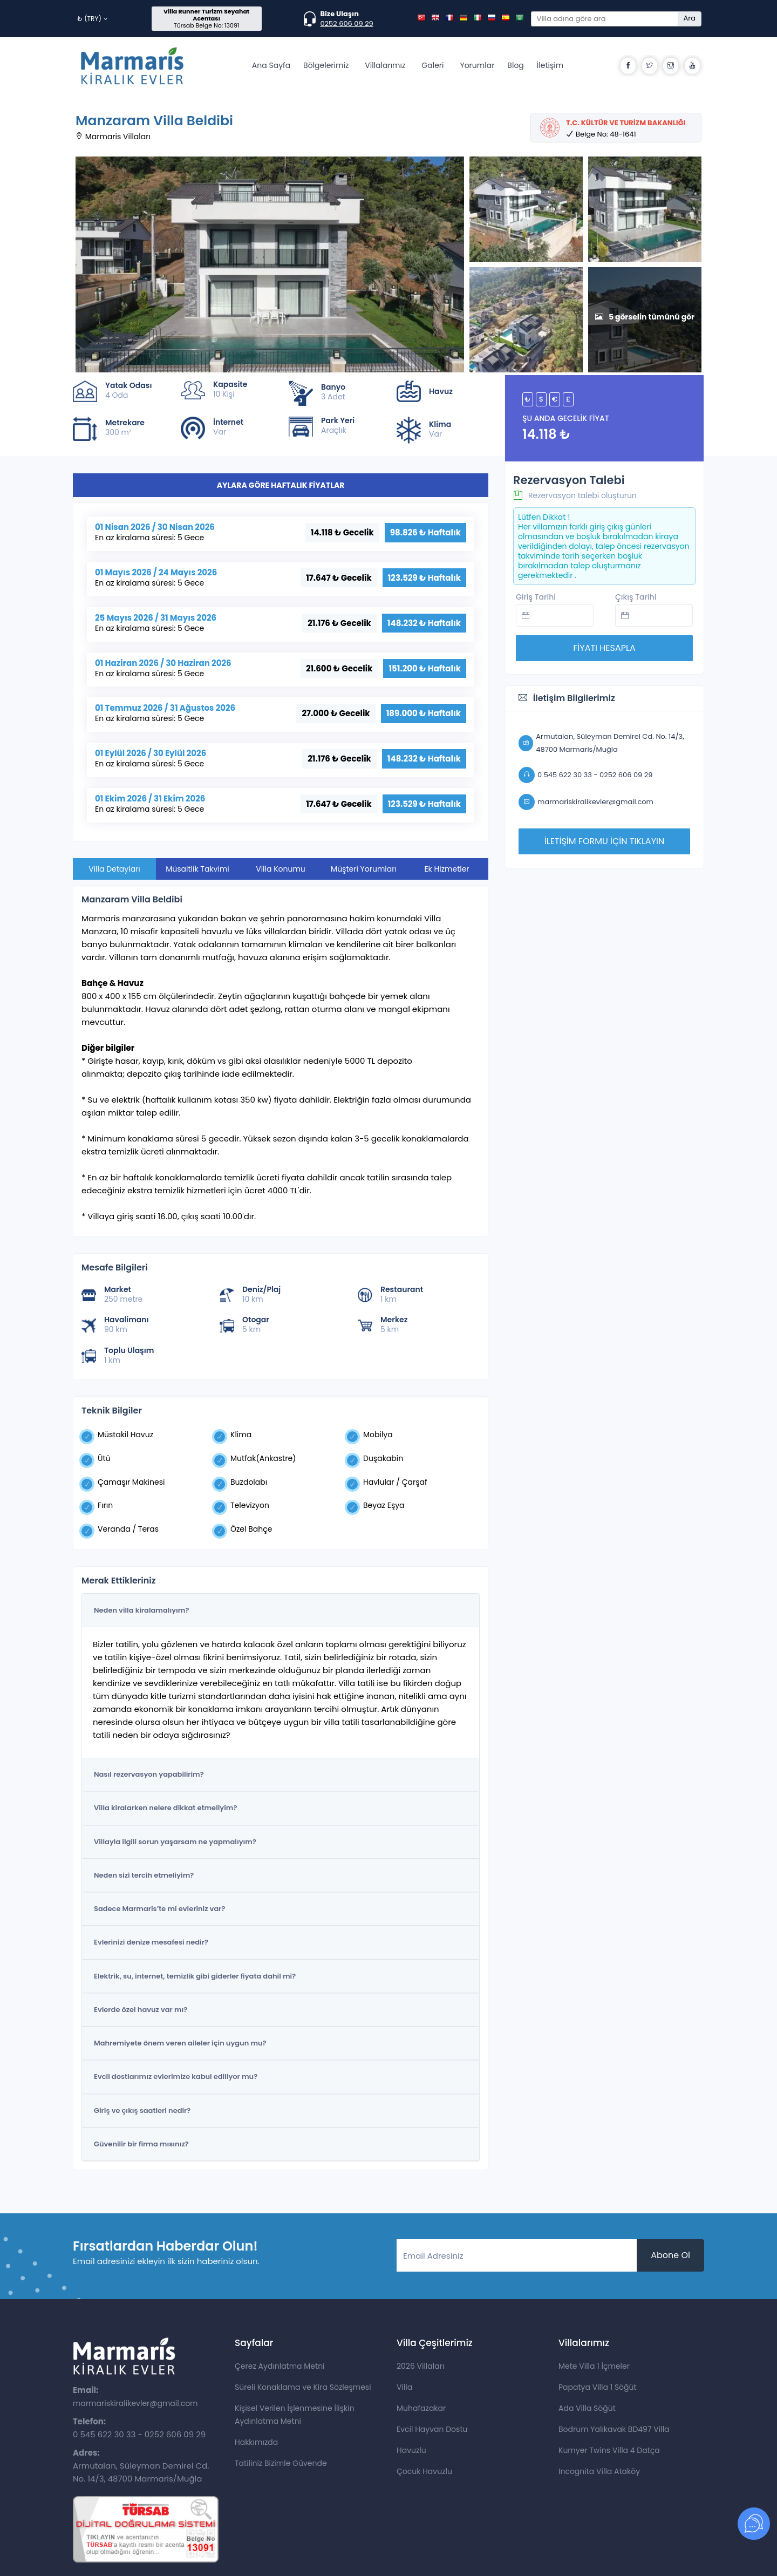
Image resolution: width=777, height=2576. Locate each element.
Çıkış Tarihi (635, 597)
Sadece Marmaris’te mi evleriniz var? (159, 1909)
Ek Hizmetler (446, 869)
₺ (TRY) (92, 18)
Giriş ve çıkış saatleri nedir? (142, 2110)
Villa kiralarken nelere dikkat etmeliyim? (165, 1808)
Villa (404, 2387)
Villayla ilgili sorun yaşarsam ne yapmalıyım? (175, 1842)
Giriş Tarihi (536, 597)
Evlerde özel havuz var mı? (140, 2009)
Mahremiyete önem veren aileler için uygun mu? (180, 2043)
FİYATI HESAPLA (604, 648)
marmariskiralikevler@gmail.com (135, 2403)
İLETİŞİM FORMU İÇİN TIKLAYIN (604, 841)
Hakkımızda (256, 2442)
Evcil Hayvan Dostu (432, 2429)
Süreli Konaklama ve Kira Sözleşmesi (303, 2387)
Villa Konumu (280, 869)
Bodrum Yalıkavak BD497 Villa (614, 2429)
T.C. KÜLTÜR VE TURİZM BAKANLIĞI (625, 123)
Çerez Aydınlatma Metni (280, 2366)
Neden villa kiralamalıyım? (141, 1610)
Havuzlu (411, 2450)
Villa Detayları (114, 869)
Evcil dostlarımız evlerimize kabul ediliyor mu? (175, 2076)
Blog (515, 65)
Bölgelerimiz (326, 65)
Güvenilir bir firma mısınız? (141, 2144)
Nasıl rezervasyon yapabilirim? (149, 1774)
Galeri (432, 65)
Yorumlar (477, 65)
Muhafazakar (421, 2408)
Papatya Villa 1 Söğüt (597, 2387)
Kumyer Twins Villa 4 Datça (609, 2450)
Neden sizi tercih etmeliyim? (144, 1875)
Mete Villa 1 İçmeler (594, 2366)
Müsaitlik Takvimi (197, 869)
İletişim (550, 65)
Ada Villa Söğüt (587, 2408)
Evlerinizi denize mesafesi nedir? (151, 1942)
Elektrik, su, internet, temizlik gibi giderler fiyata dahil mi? (195, 1976)
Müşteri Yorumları (364, 869)
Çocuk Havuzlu (424, 2471)
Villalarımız (385, 65)
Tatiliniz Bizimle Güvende (281, 2463)
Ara (690, 18)
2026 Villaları (420, 2366)
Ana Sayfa (271, 65)
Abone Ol (670, 2255)
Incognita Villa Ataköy (599, 2471)
